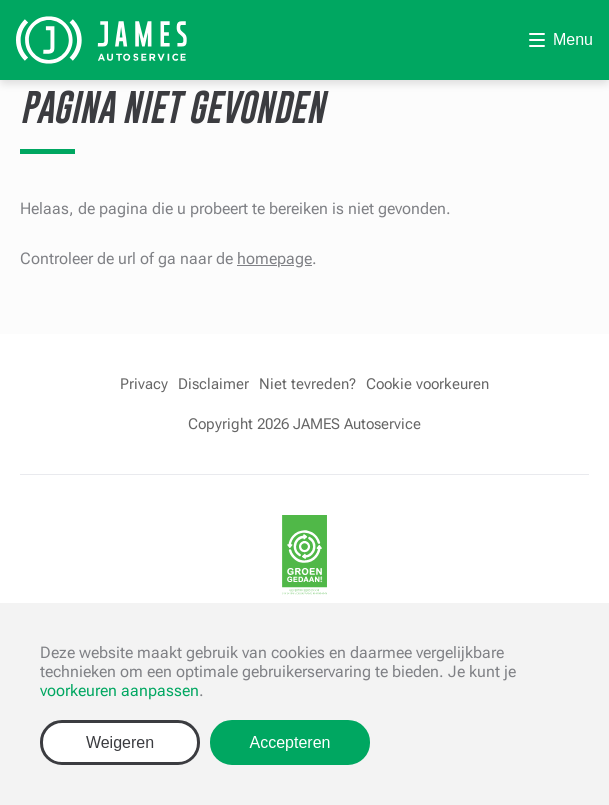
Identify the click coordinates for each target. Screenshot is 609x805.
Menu (573, 39)
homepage (274, 258)
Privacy (144, 384)
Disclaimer (213, 384)
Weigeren (120, 742)
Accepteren (290, 742)
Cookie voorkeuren (427, 384)
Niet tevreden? (307, 384)
